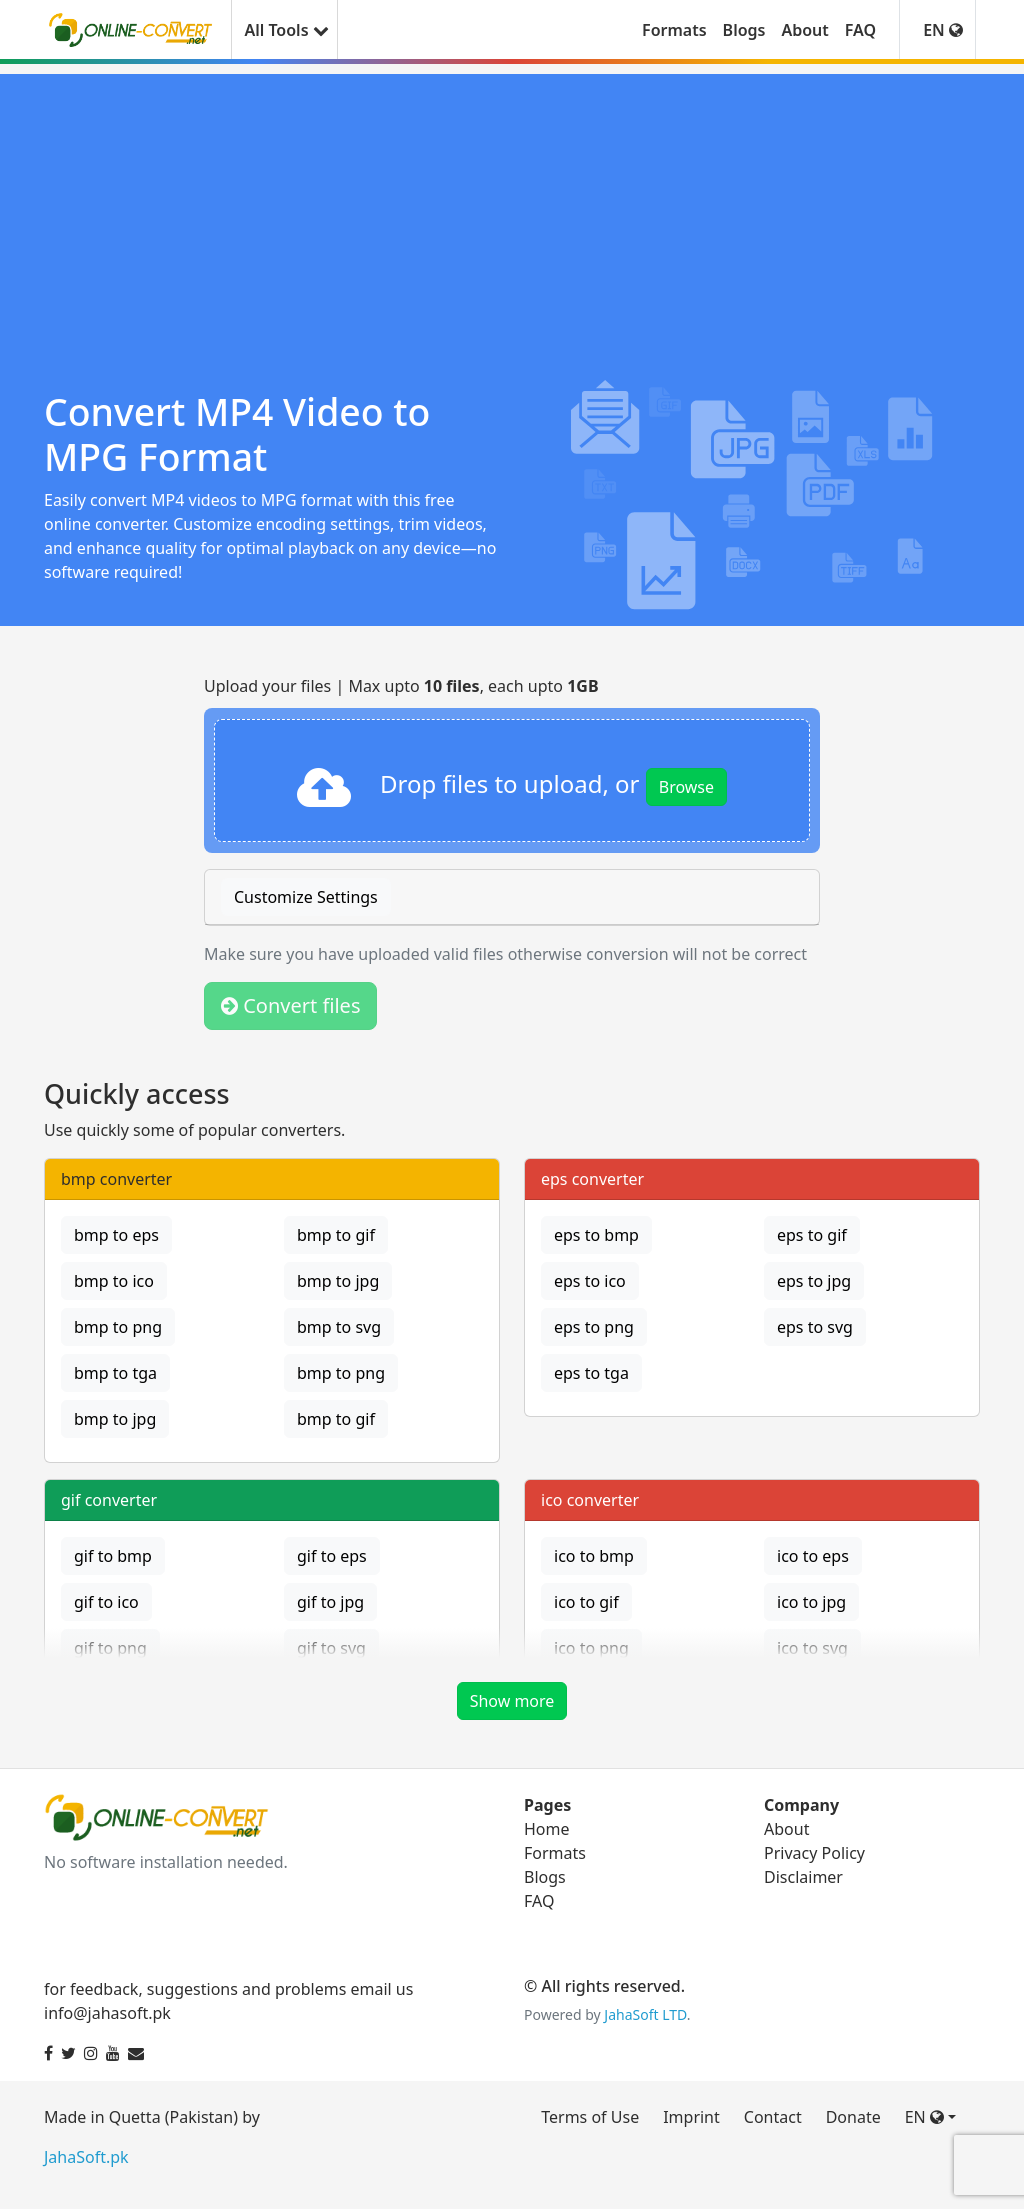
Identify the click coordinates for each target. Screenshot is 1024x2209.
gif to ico (106, 1602)
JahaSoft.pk (86, 2157)
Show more (512, 1701)
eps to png (594, 1327)
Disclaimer (803, 1877)
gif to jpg (330, 1602)
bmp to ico (114, 1281)
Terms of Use (590, 2117)
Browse (686, 787)
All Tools (284, 30)
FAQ (860, 30)
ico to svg (812, 1648)
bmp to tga (115, 1373)
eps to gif (812, 1235)
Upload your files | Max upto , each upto (401, 686)
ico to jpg (811, 1602)
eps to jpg (814, 1281)
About (804, 30)
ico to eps (813, 1556)
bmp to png (118, 1327)
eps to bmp (596, 1235)
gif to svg (331, 1648)
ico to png (591, 1648)
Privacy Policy (814, 1853)
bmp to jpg (338, 1281)
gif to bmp (113, 1556)
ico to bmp (594, 1556)
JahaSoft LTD (645, 2014)
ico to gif (586, 1602)
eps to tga (591, 1373)
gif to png (110, 1648)
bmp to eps (116, 1235)
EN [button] (943, 30)
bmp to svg (339, 1327)
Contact (773, 2117)
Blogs (744, 30)
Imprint (691, 2117)
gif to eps (332, 1556)
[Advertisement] (512, 214)
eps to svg (815, 1327)
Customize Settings (306, 897)
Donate (853, 2117)
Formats (674, 30)
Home (547, 1829)
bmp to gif (336, 1235)
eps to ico (590, 1281)
